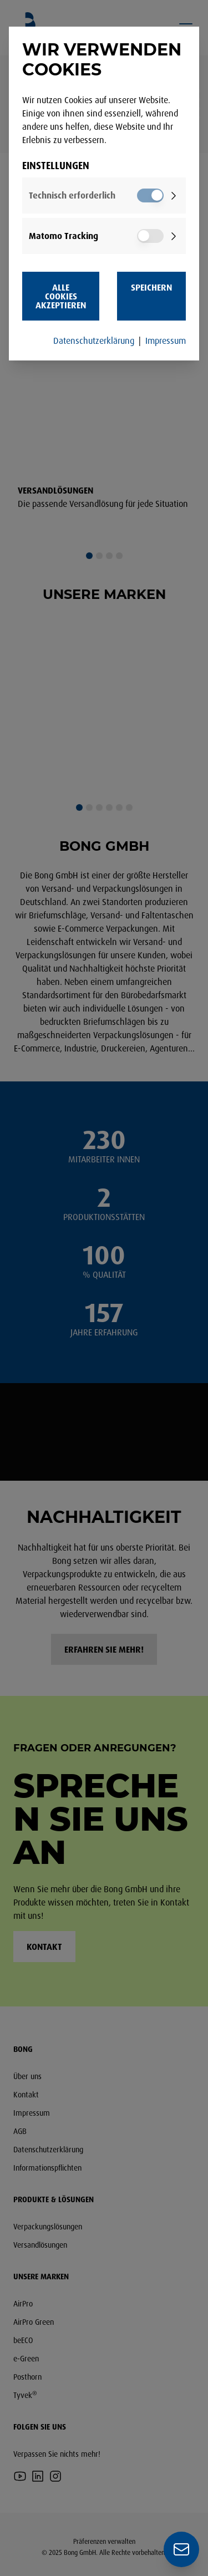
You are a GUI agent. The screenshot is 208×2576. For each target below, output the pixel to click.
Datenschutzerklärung (93, 340)
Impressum (165, 340)
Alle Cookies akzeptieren (60, 296)
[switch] (150, 195)
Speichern (151, 287)
